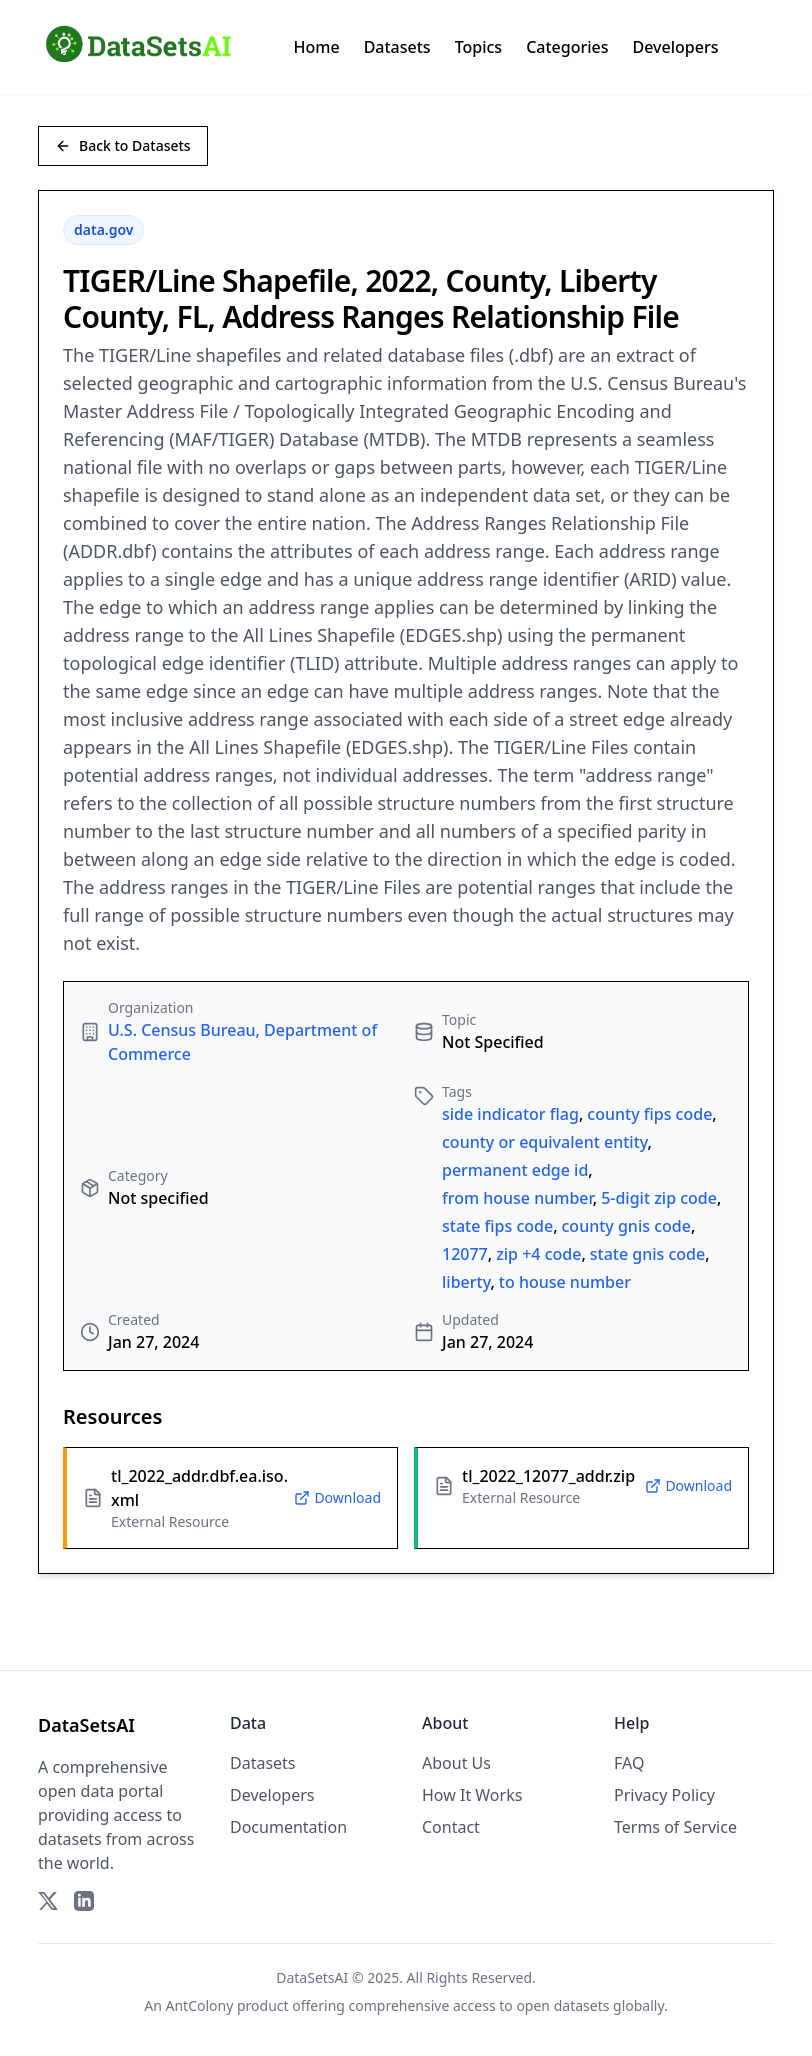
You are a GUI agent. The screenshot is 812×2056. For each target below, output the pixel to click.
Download (337, 1497)
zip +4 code (538, 1254)
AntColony (200, 2005)
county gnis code (626, 1226)
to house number (565, 1282)
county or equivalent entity (545, 1142)
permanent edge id (515, 1170)
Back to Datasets (123, 145)
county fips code (649, 1114)
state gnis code (647, 1254)
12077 (465, 1254)
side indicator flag (510, 1114)
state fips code (497, 1226)
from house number (517, 1198)
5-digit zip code (659, 1198)
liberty (466, 1282)
